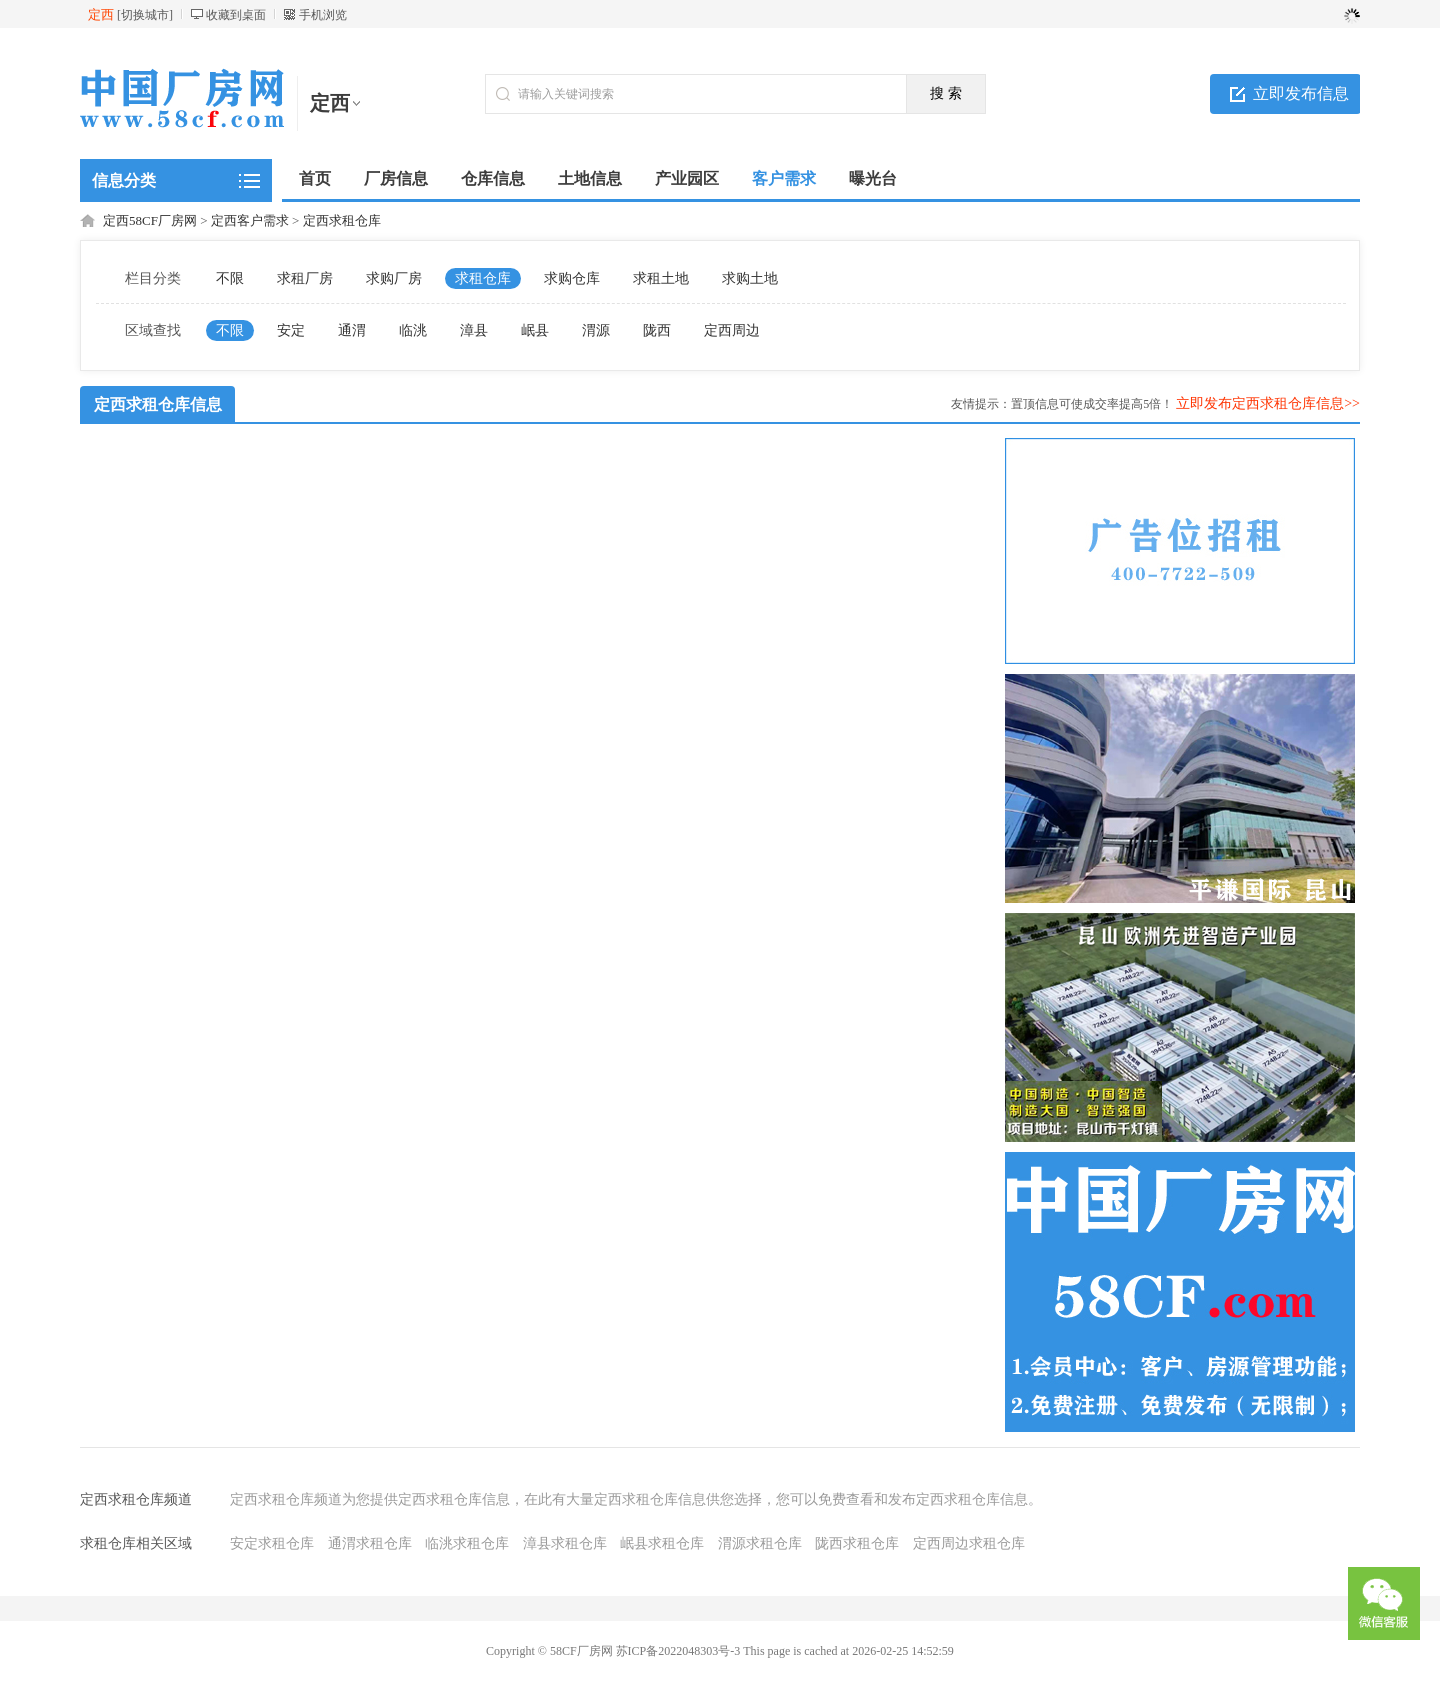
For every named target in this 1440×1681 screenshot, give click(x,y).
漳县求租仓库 (565, 1543)
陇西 (657, 330)
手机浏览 (323, 15)
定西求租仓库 (342, 220)
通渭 (352, 330)
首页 (315, 178)
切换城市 (145, 15)
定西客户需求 (250, 220)
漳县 (474, 330)
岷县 (535, 330)
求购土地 (750, 278)
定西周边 (732, 330)
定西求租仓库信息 (158, 404)
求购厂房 (394, 278)
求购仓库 (572, 278)
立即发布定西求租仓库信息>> (1268, 403)
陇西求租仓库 (857, 1543)
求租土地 (661, 278)
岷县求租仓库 (662, 1543)
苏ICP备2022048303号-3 (678, 1651)
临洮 (413, 330)
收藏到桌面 (236, 15)
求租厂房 (305, 278)
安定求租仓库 (272, 1543)
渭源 (596, 330)
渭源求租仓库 (760, 1543)
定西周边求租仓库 (969, 1543)
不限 (230, 278)
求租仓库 (483, 278)
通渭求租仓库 (370, 1543)
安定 (291, 330)
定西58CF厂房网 (150, 220)
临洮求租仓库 (467, 1543)
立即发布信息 (1301, 93)
